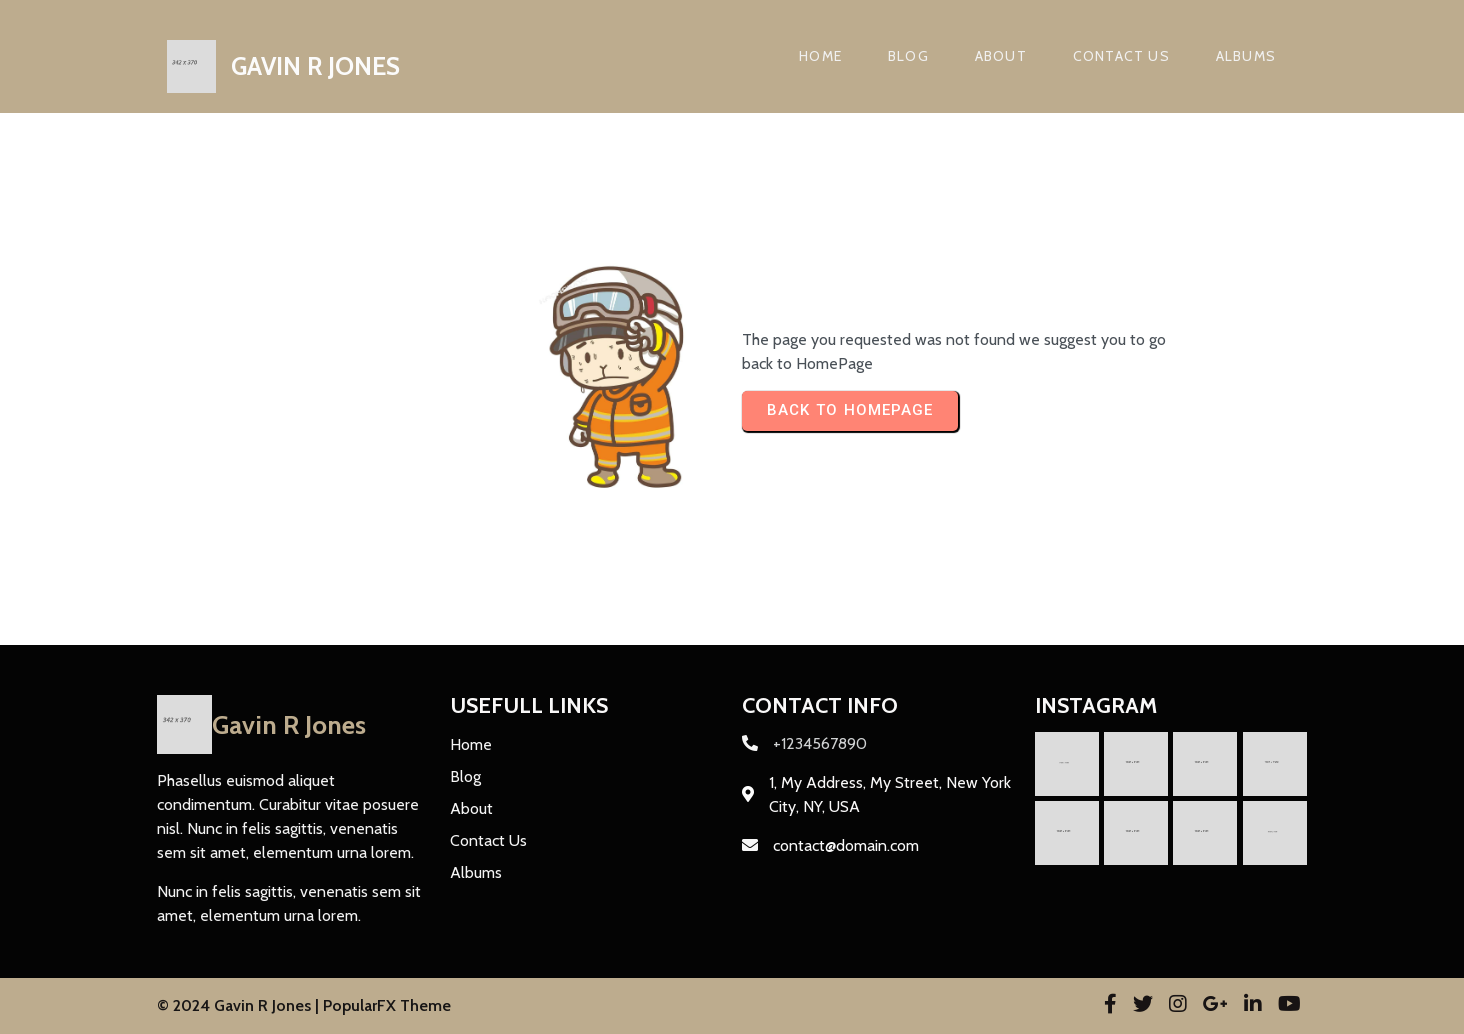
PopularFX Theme (387, 1005)
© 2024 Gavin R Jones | (240, 1005)
